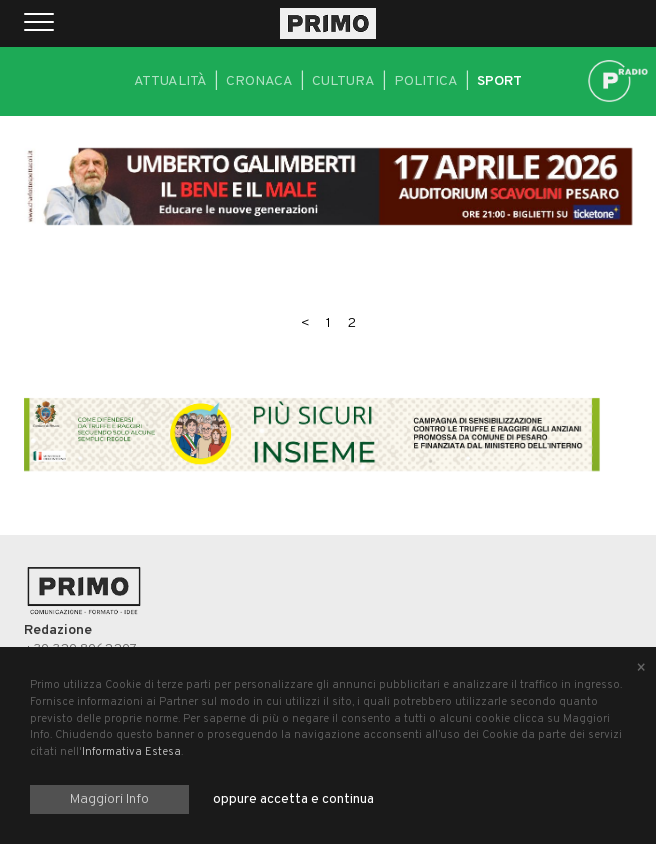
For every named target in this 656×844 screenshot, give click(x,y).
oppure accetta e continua (293, 799)
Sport (499, 81)
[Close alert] (641, 669)
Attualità (170, 81)
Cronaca (259, 81)
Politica (426, 81)
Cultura (343, 81)
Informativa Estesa (131, 752)
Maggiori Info (109, 799)
